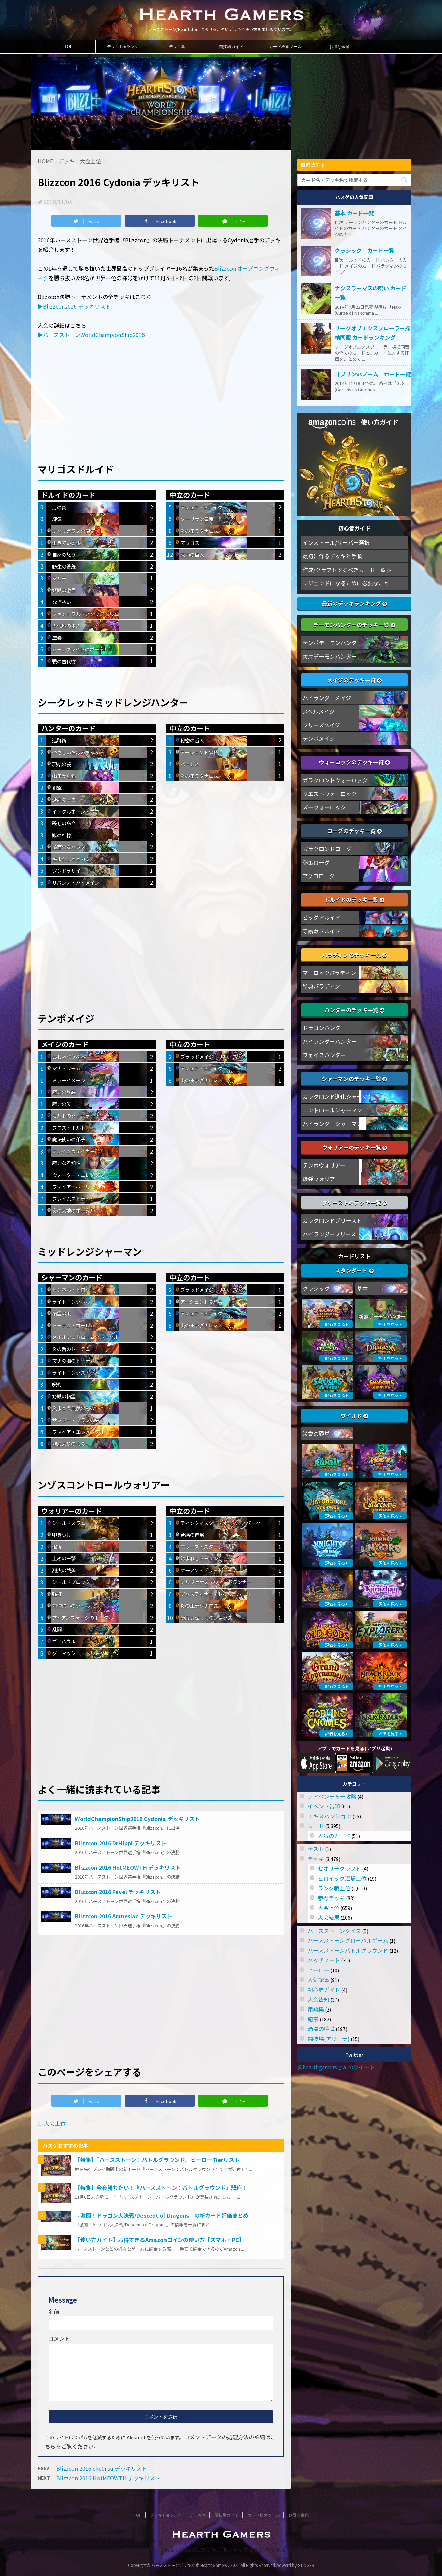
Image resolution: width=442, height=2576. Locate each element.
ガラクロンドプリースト (332, 1220)
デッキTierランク (122, 46)
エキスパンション (329, 1816)
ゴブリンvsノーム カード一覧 (373, 374)
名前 (53, 2311)
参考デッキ (331, 1898)
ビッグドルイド (321, 917)
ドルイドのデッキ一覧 (354, 899)
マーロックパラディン (329, 973)
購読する (313, 164)
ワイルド (354, 1416)
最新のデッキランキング (354, 603)
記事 (313, 2019)
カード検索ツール (285, 46)
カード (316, 1826)
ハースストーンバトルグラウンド (348, 1950)
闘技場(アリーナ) (329, 2039)
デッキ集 (177, 46)
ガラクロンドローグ (327, 849)
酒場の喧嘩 (321, 2029)
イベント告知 (324, 1806)
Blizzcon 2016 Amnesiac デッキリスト (123, 1916)
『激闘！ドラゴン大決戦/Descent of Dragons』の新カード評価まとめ (161, 2215)
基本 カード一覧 (354, 213)
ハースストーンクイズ (334, 1931)
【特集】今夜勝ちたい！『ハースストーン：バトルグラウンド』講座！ (161, 2187)
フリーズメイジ (321, 725)
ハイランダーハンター (330, 1041)
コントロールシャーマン (332, 1110)
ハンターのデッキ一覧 (354, 1010)
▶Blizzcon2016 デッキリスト (74, 306)
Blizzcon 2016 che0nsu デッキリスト (101, 2468)
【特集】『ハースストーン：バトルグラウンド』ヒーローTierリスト (157, 2160)
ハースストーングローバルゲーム (348, 1940)
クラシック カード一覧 (364, 250)
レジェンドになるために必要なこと (346, 583)
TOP (68, 46)
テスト (316, 1849)
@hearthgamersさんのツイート (336, 2067)
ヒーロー (318, 1970)
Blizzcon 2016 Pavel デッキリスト (118, 1892)
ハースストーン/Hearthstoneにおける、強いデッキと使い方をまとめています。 (221, 2549)
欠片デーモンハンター (330, 656)
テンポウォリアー (324, 1165)
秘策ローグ (316, 862)
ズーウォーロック (324, 807)
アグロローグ (319, 876)
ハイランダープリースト (332, 1234)
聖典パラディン (321, 986)
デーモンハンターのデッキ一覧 (354, 625)
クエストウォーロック (330, 794)
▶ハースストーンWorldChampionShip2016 (91, 335)
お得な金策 (339, 46)
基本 (362, 1288)
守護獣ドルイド (321, 931)
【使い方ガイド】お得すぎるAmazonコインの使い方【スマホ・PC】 (159, 2240)
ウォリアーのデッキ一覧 (354, 1147)
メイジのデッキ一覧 (354, 680)
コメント (59, 2338)
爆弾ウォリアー (321, 1179)
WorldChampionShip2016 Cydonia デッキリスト (137, 1819)
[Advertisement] (161, 396)
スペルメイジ (319, 711)
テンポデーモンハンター (332, 643)
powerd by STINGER (295, 2565)
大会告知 (318, 1999)
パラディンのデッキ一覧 (354, 955)
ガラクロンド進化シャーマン (338, 1096)
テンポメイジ (319, 738)
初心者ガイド (324, 1989)
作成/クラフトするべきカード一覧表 (347, 569)
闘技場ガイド (231, 46)
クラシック (316, 1288)
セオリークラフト (339, 1868)
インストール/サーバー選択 (336, 542)
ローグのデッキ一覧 (354, 831)
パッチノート (324, 1960)
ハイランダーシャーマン (332, 1123)
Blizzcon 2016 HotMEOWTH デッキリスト (128, 1867)
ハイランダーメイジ (327, 698)
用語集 (316, 2009)
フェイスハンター (324, 1055)
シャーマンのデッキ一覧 (354, 1078)
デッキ (316, 1859)
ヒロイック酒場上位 (342, 1878)
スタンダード (354, 1270)
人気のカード (334, 1835)
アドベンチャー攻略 (332, 1796)
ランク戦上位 (334, 1888)
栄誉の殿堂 (316, 1433)
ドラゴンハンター (324, 1028)
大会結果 (328, 1917)
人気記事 (318, 1980)
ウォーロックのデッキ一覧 (354, 762)
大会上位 (55, 2123)
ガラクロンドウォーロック (335, 780)
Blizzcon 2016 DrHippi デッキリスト (121, 1843)
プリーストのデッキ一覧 (354, 1202)
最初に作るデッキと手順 (332, 556)
